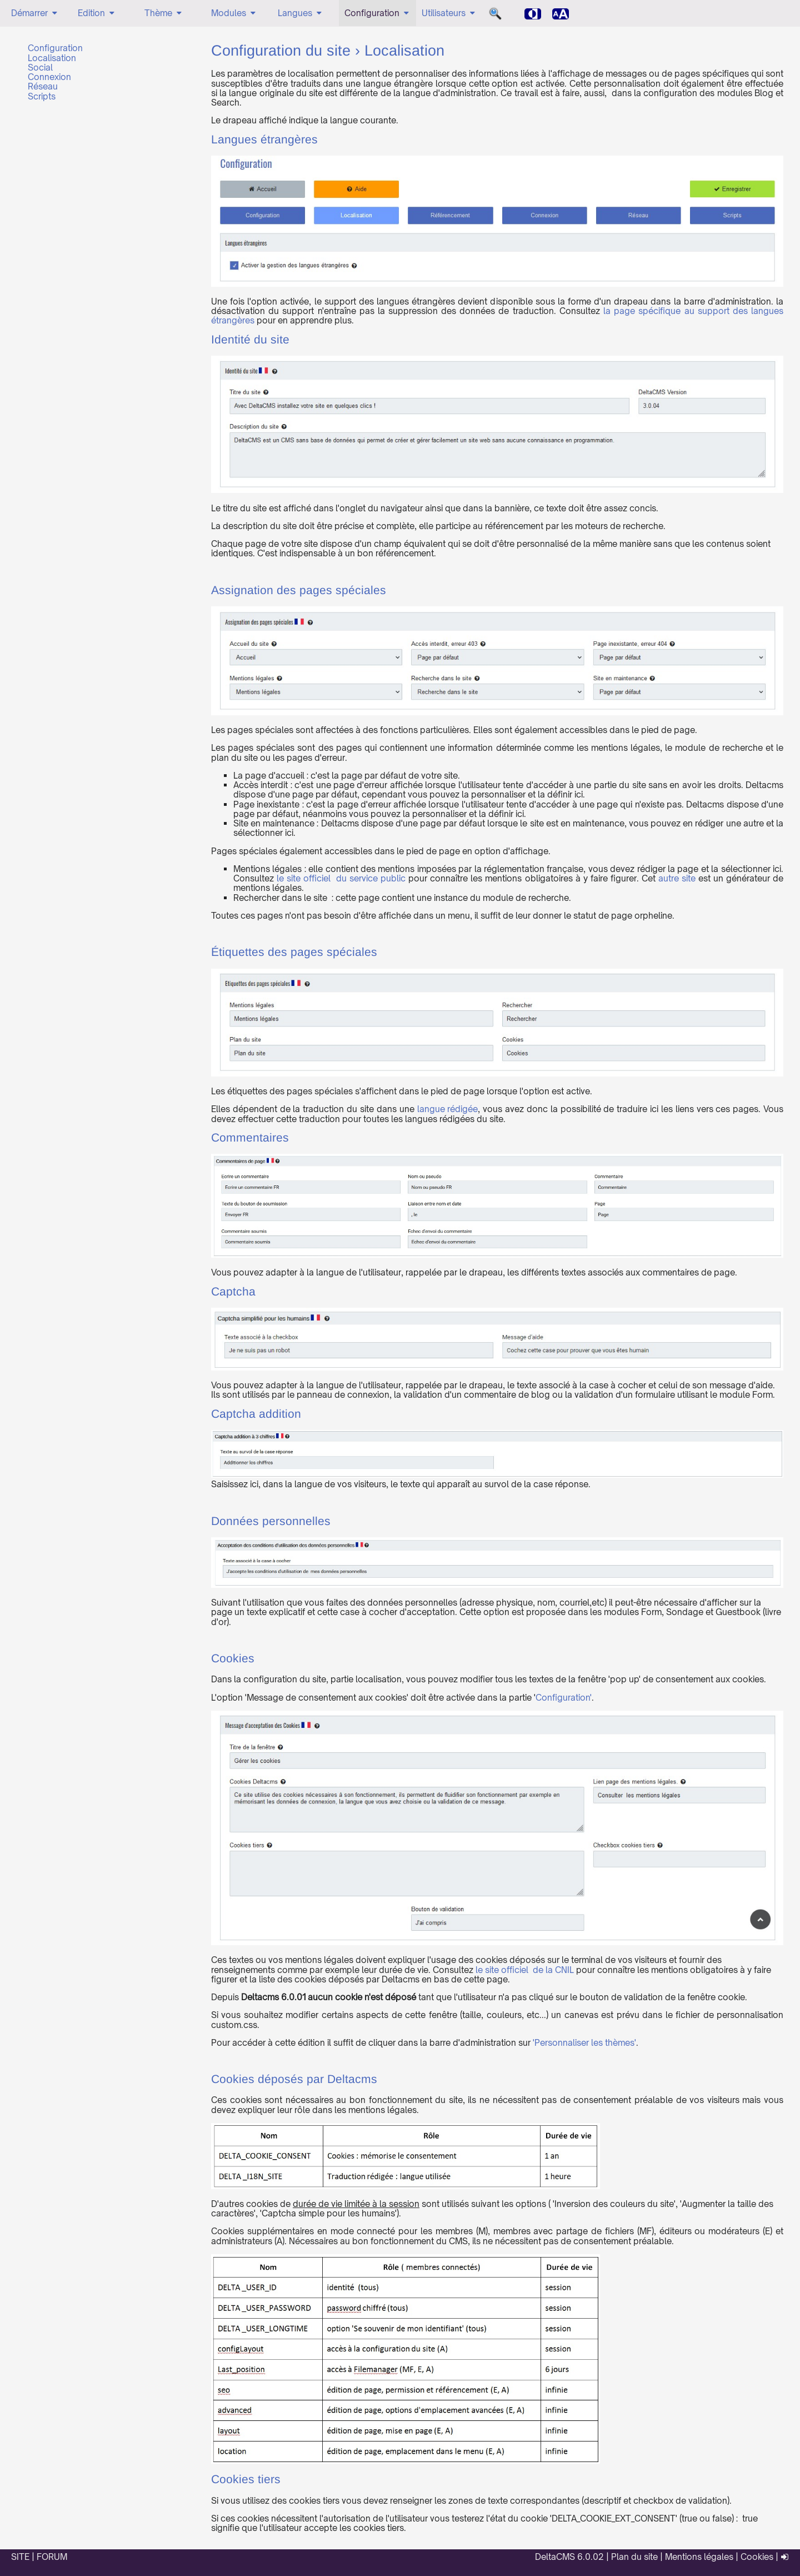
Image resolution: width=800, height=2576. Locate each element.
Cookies (757, 2557)
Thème (163, 13)
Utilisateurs (449, 13)
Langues (300, 13)
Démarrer (35, 13)
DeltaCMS (555, 2557)
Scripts (42, 96)
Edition (97, 13)
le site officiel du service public (341, 878)
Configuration (377, 13)
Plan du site (634, 2557)
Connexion (49, 77)
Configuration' (564, 1697)
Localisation (52, 58)
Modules (234, 13)
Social (40, 67)
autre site (677, 878)
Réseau (43, 86)
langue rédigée (447, 1109)
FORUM (52, 2557)
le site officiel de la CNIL (525, 1970)
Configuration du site (281, 51)
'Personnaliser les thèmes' (584, 2042)
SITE (20, 2557)
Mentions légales (699, 2557)
